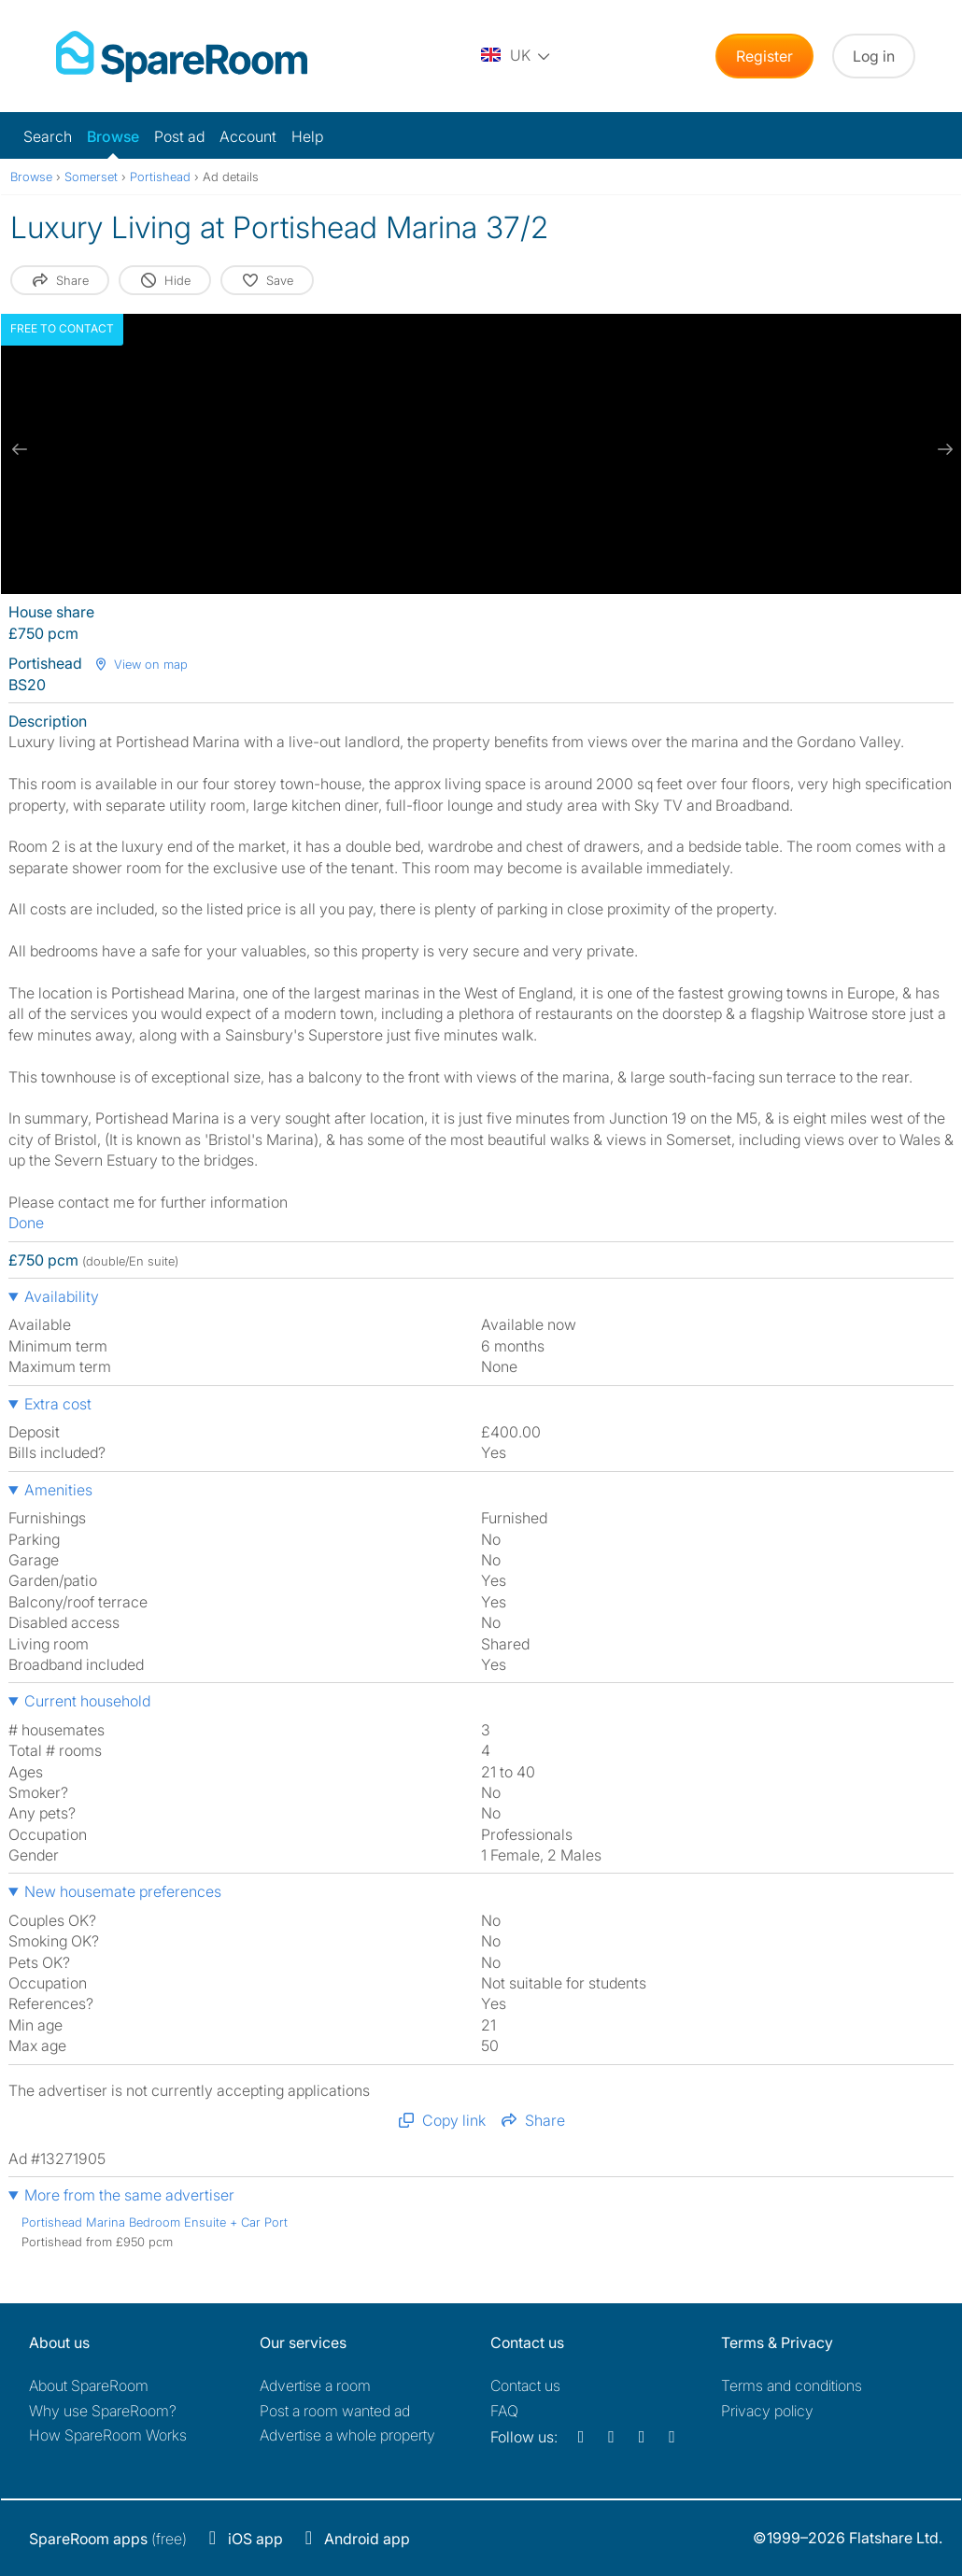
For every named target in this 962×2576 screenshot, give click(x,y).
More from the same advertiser (129, 2195)
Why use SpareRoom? (103, 2410)
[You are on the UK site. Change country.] (516, 56)
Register (764, 56)
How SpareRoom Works (108, 2435)
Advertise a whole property (347, 2435)
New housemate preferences (122, 1891)
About (89, 2385)
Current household (87, 1700)
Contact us (525, 2385)
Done (26, 1222)
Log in (874, 56)
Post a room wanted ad (335, 2410)
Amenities (58, 1489)
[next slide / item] (942, 449)
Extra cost (58, 1403)
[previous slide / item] (19, 449)
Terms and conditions (791, 2385)
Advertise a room (315, 2385)
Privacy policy (767, 2410)
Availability (61, 1296)
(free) (108, 2538)
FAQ (504, 2410)
